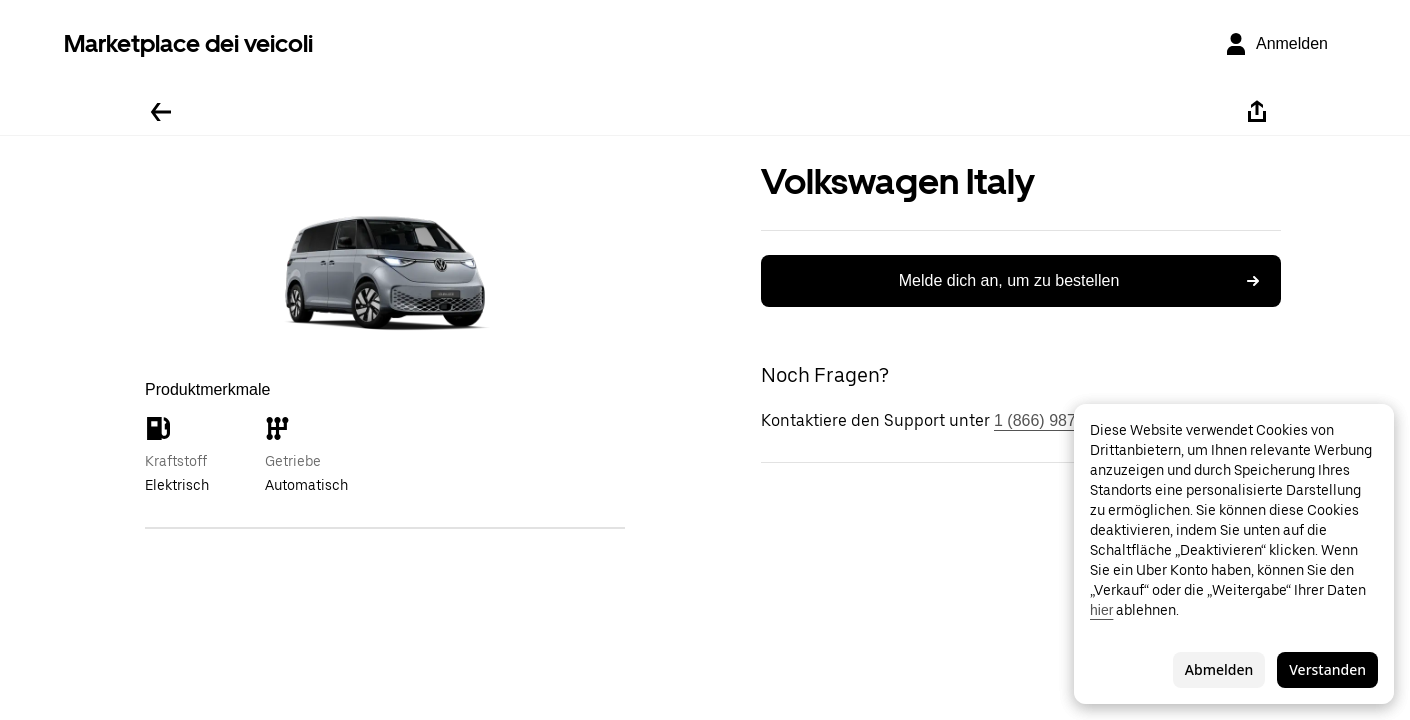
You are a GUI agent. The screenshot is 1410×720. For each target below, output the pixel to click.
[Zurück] (161, 112)
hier (1101, 610)
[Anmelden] (1276, 44)
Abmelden (1219, 669)
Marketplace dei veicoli (188, 43)
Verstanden (1327, 669)
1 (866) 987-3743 (1055, 420)
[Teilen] (1257, 112)
